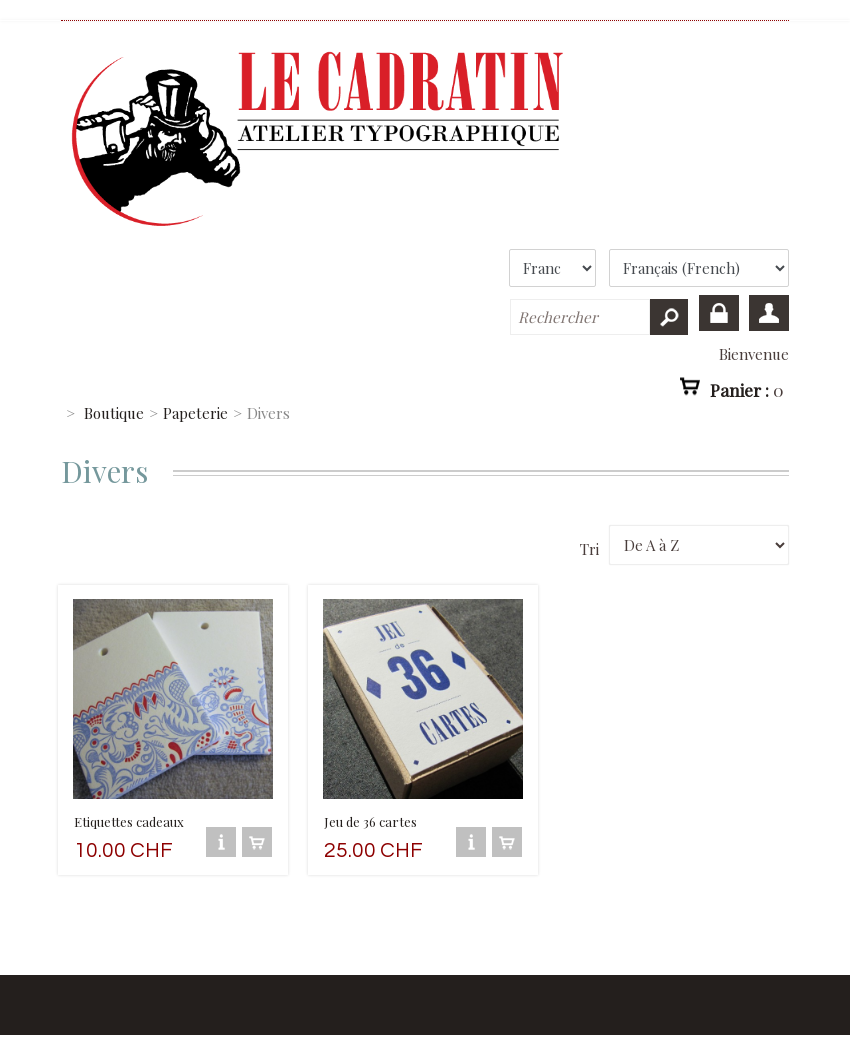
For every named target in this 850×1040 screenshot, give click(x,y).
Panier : (747, 390)
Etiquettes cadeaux (129, 821)
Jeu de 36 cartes (370, 821)
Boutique (114, 413)
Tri (589, 549)
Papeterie (195, 413)
